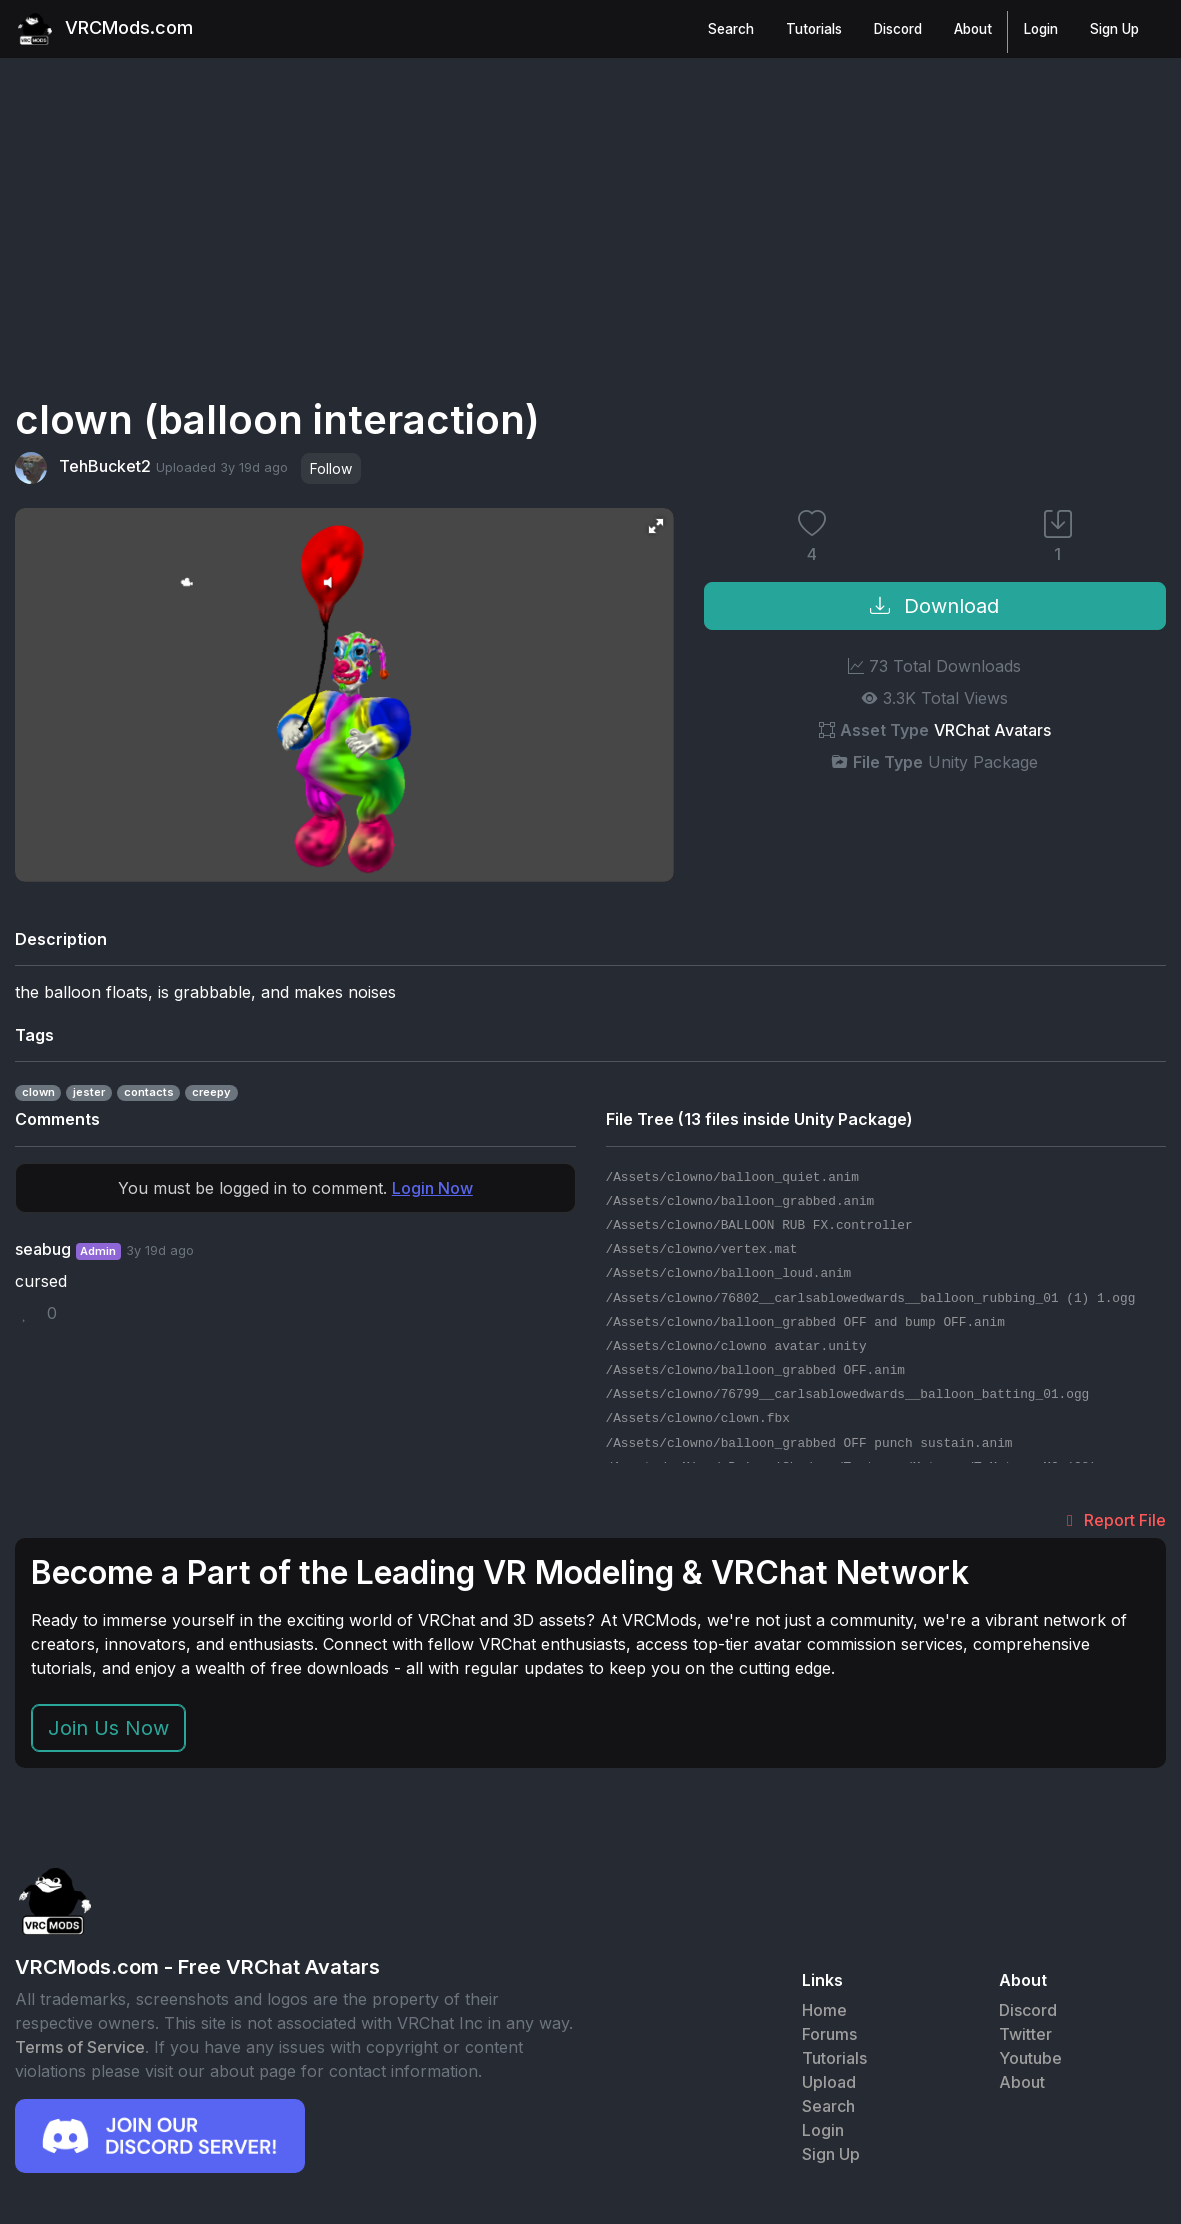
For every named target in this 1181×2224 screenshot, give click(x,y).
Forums (829, 2037)
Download (934, 608)
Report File (1113, 1522)
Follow (331, 470)
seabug (43, 1251)
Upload (829, 2085)
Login (1039, 30)
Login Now (432, 1190)
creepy (211, 1095)
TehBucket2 (83, 470)
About (971, 30)
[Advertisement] (590, 248)
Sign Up (1112, 30)
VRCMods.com (114, 30)
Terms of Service (80, 2049)
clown (38, 1095)
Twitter (1025, 2037)
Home (824, 2013)
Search (729, 30)
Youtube (1030, 2061)
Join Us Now (108, 1731)
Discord (896, 30)
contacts (149, 1095)
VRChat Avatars (992, 732)
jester (89, 1095)
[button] (656, 528)
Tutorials (812, 30)
